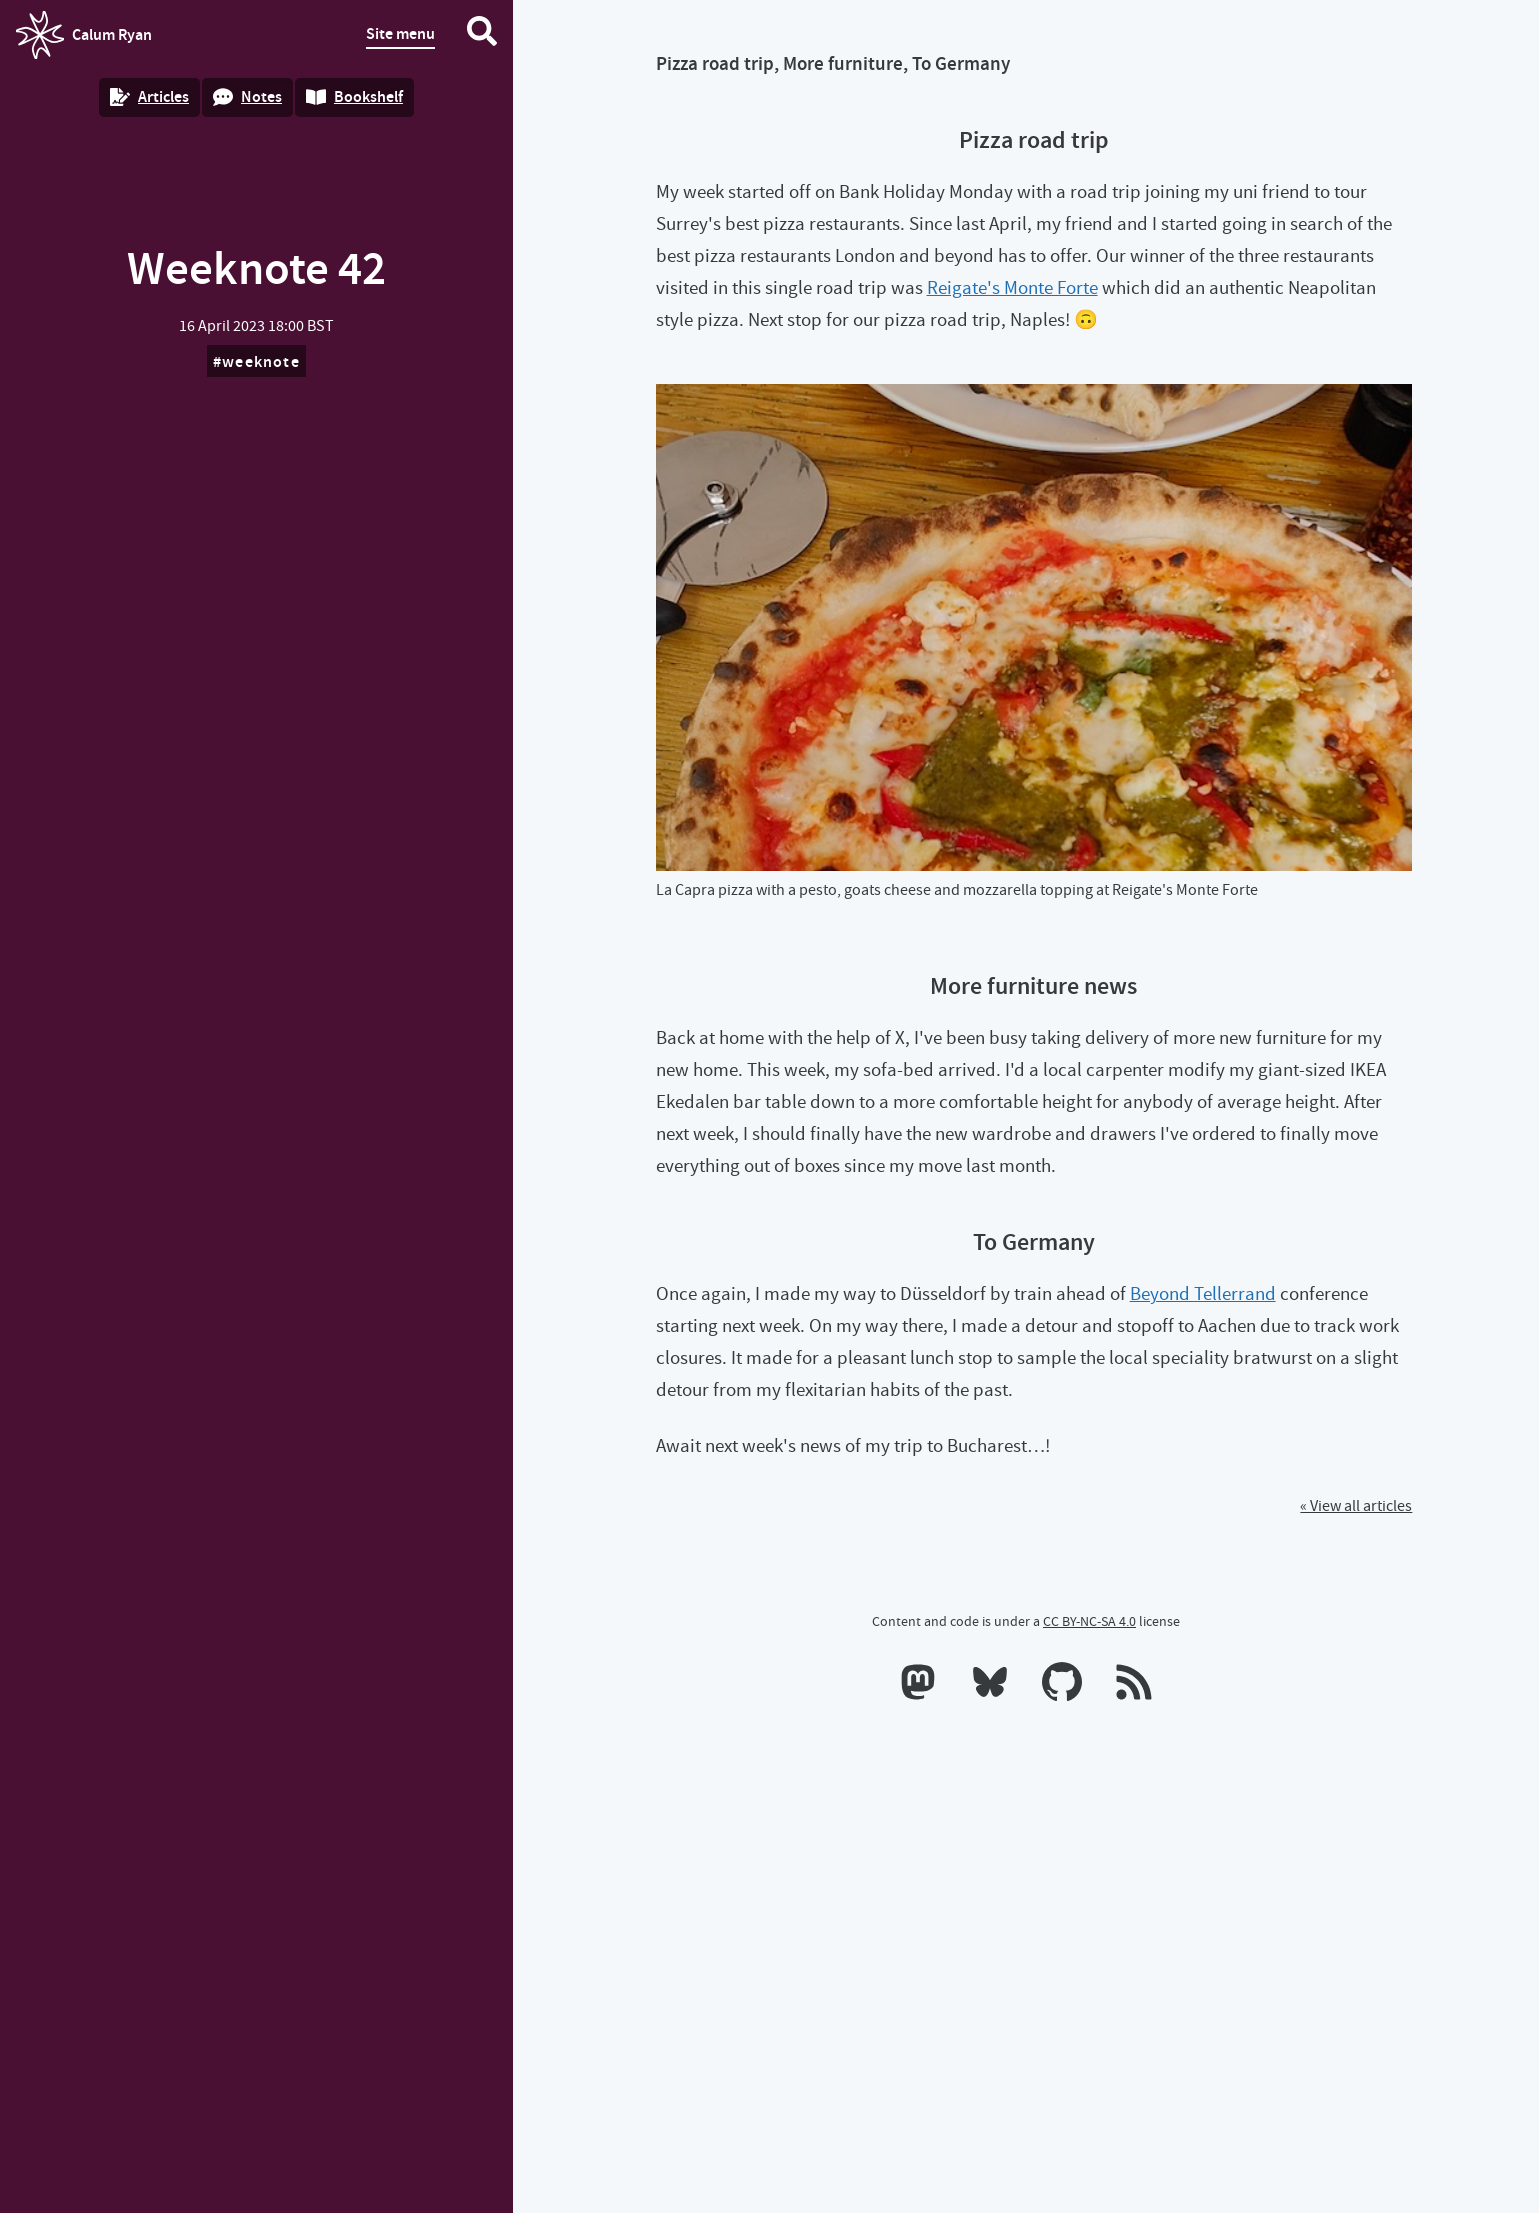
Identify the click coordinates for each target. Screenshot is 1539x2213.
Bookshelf (354, 96)
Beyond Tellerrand (1203, 1293)
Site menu (400, 33)
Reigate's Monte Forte (1012, 287)
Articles (149, 96)
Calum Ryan (84, 35)
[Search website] (482, 35)
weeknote (261, 361)
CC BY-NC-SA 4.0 (1089, 1621)
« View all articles (1356, 1506)
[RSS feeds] (1134, 1686)
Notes (247, 96)
